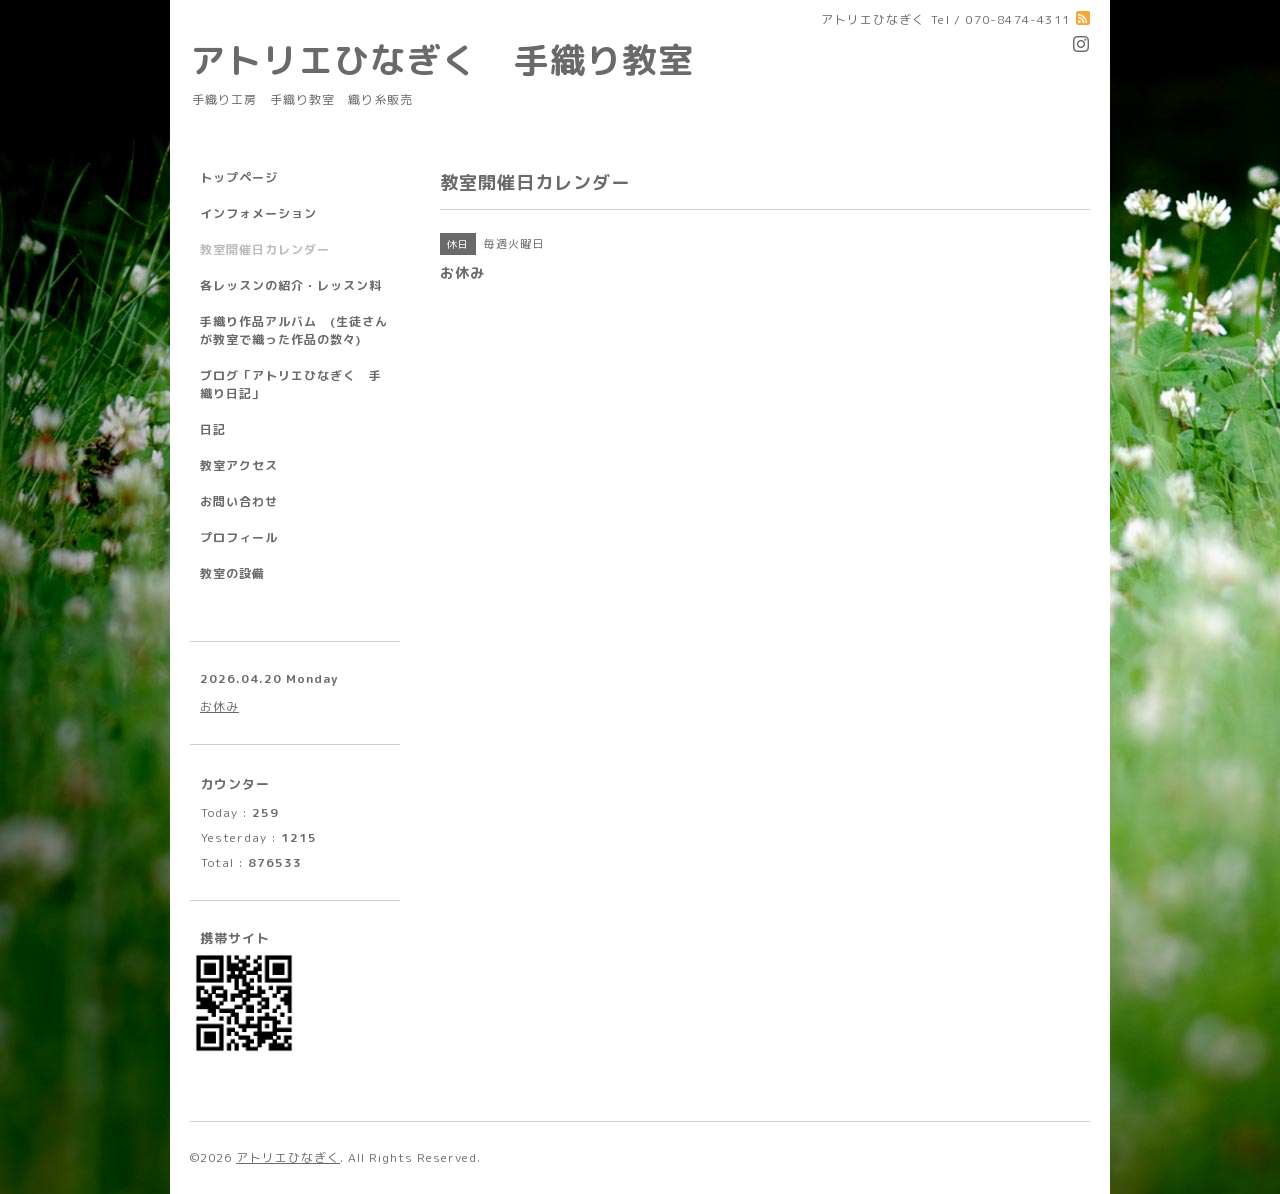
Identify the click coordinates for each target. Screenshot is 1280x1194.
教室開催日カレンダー (265, 249)
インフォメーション (258, 213)
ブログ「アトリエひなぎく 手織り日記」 (291, 384)
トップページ (239, 177)
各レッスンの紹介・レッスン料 (291, 285)
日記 (213, 429)
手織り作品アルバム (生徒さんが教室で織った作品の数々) (294, 330)
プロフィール (239, 537)
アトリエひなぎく (288, 1157)
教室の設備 (232, 573)
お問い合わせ (239, 501)
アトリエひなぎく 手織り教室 (460, 59)
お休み (219, 706)
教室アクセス (239, 465)
